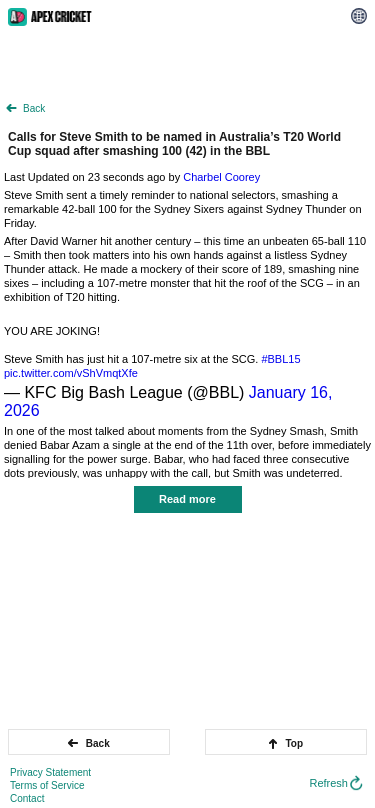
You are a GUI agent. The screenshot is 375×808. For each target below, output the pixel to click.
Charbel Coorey (221, 177)
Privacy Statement (50, 772)
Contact (27, 798)
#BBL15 (280, 359)
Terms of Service (47, 785)
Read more (187, 499)
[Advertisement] (188, 63)
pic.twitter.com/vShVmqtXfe (71, 373)
